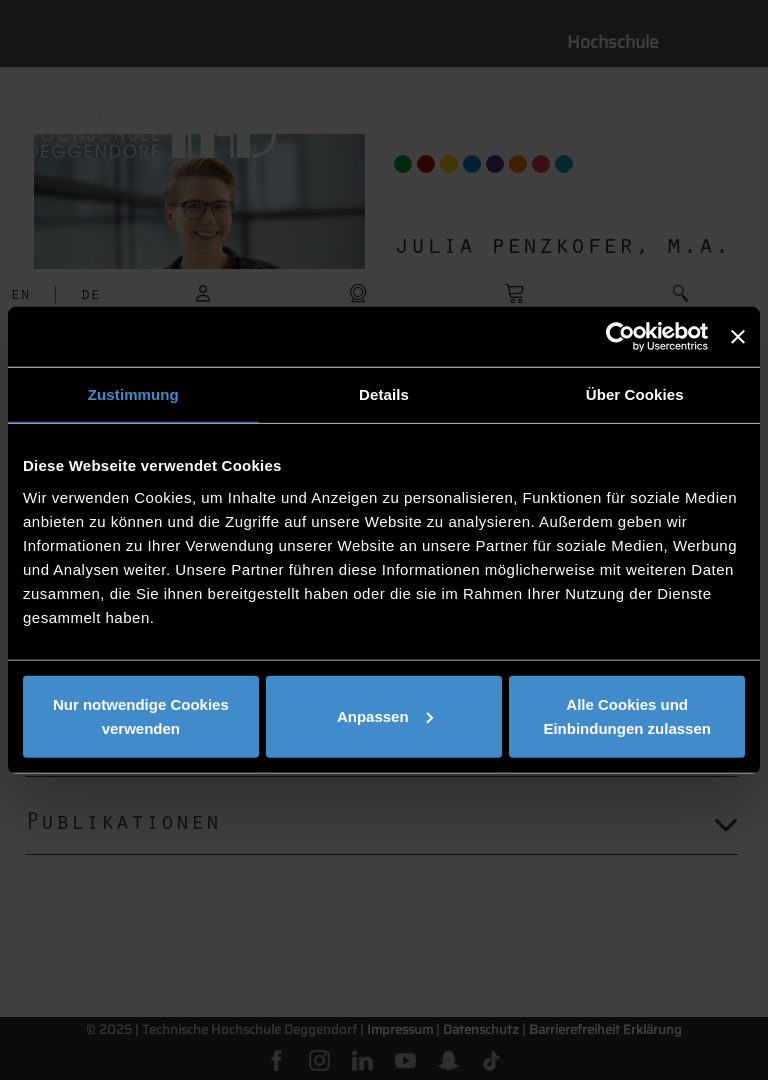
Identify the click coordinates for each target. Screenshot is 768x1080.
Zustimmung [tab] (133, 394)
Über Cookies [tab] (635, 394)
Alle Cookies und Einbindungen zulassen (627, 715)
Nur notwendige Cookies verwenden (141, 715)
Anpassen (385, 715)
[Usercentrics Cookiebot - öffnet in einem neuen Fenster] (620, 337)
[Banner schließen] (738, 337)
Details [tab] (384, 394)
